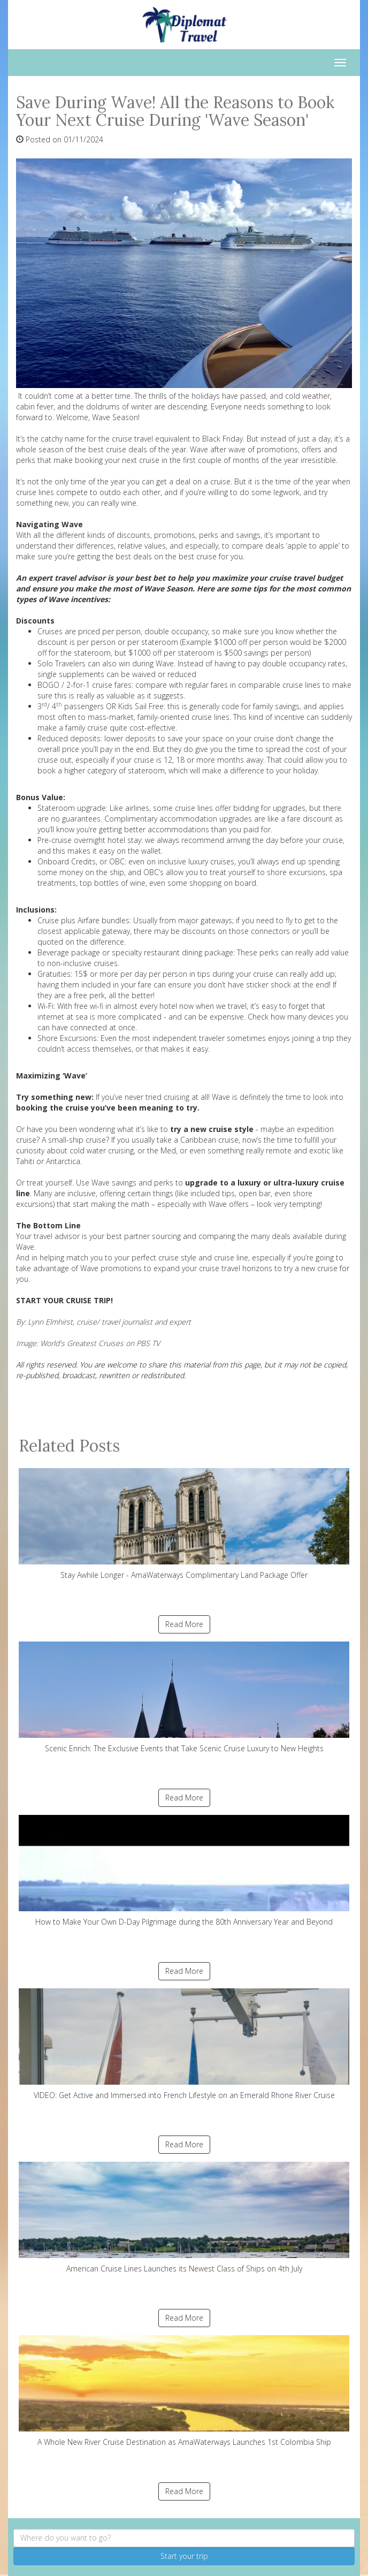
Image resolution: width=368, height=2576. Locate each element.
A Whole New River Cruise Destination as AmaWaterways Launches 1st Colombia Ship (184, 2391)
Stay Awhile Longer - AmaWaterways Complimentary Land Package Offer (184, 1524)
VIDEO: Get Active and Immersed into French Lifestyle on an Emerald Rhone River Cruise (184, 2044)
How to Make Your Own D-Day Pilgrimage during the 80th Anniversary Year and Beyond (184, 1871)
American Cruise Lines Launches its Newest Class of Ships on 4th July (184, 2218)
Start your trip (184, 2556)
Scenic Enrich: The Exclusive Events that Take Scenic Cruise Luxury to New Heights (184, 1697)
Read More (184, 1624)
